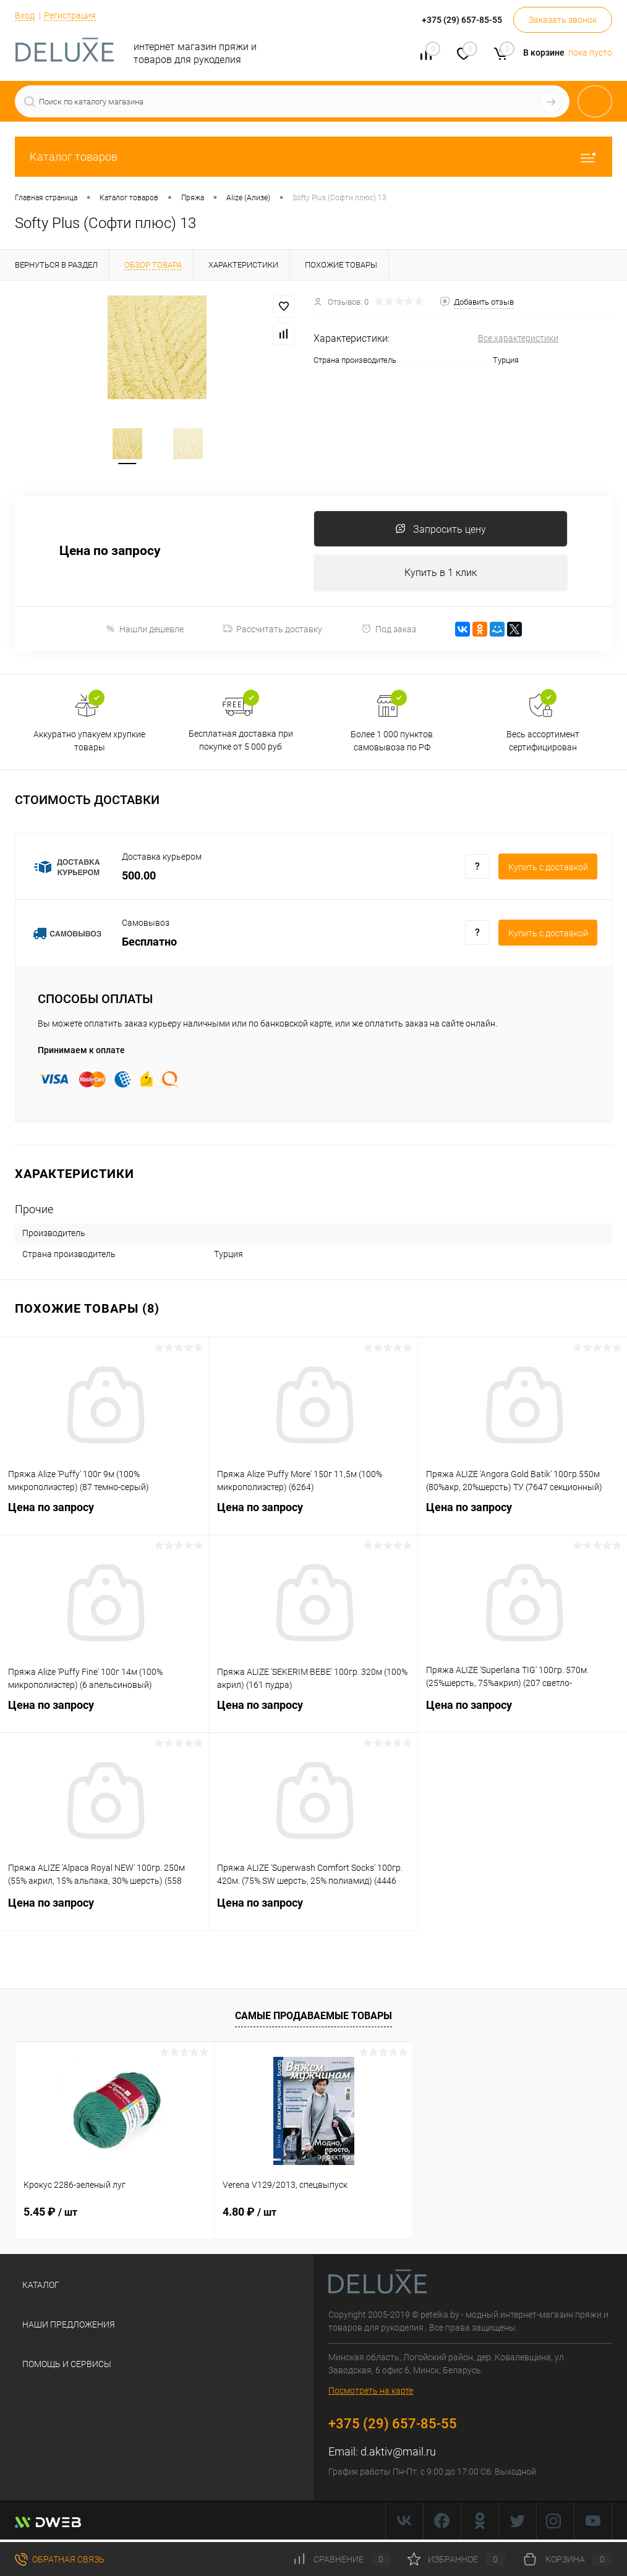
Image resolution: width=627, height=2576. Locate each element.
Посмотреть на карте (370, 2393)
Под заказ (388, 630)
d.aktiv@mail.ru (398, 2453)
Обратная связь (60, 2559)
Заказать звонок (563, 20)
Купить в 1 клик (440, 574)
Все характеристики (518, 338)
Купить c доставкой (548, 869)
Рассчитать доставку (272, 631)
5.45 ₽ (50, 2214)
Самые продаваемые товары (313, 2017)
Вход (25, 15)
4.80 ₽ (249, 2214)
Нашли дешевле (144, 630)
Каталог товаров (313, 157)
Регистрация (70, 15)
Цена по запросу (110, 552)
